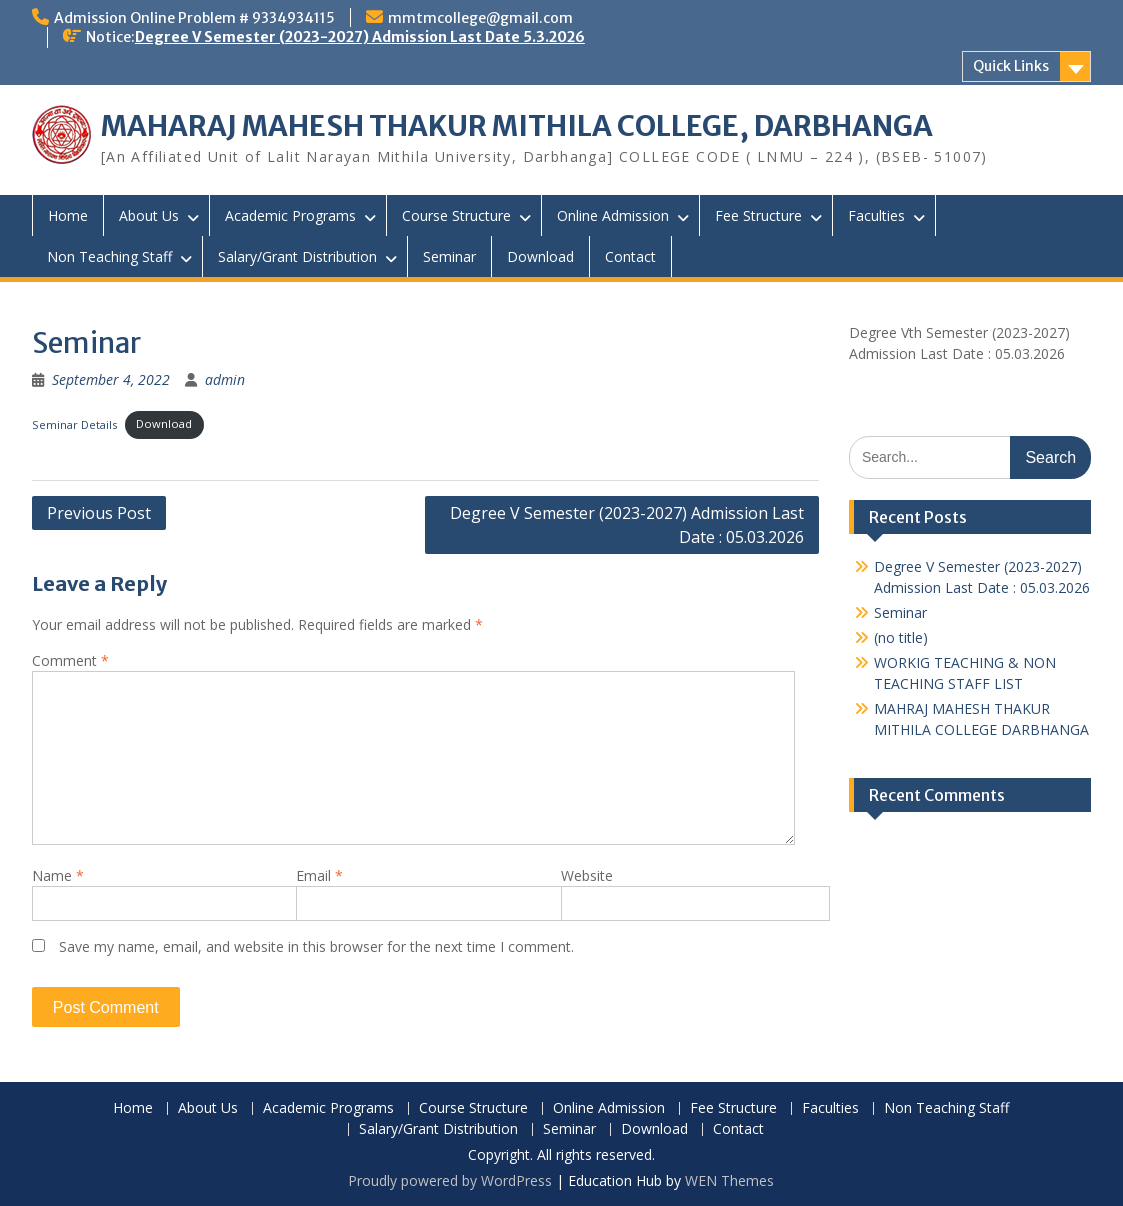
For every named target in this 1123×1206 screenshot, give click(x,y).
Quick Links (1011, 66)
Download (540, 256)
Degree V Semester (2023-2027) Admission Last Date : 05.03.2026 (627, 525)
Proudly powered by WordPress (450, 1180)
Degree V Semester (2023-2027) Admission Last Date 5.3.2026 (360, 37)
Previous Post (99, 513)
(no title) (901, 637)
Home (68, 215)
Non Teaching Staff (109, 256)
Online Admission (613, 215)
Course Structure (456, 215)
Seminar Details (74, 423)
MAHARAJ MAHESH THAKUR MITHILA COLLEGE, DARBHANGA (517, 126)
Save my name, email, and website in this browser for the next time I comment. (316, 946)
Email (319, 875)
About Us (149, 215)
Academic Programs (290, 215)
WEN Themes (729, 1180)
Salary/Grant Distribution (297, 256)
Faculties (876, 215)
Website (587, 875)
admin (225, 379)
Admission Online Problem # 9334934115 (194, 18)
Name (58, 875)
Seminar (449, 256)
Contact (630, 256)
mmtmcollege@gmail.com (480, 18)
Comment (70, 660)
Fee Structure (758, 215)
